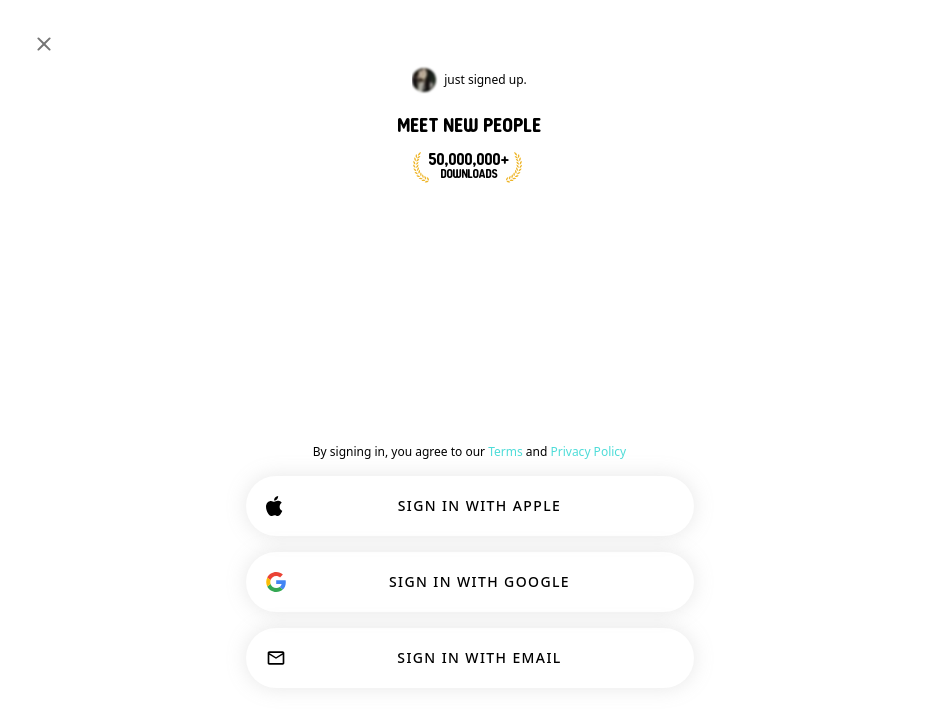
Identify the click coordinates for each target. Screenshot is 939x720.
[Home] (81, 32)
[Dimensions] (771, 32)
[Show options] (465, 364)
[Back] (432, 318)
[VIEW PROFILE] (460, 433)
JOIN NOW (519, 218)
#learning (78, 162)
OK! (513, 662)
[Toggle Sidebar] (36, 32)
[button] (524, 446)
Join (883, 314)
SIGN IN (857, 32)
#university (155, 162)
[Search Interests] (430, 32)
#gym (221, 162)
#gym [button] (667, 304)
